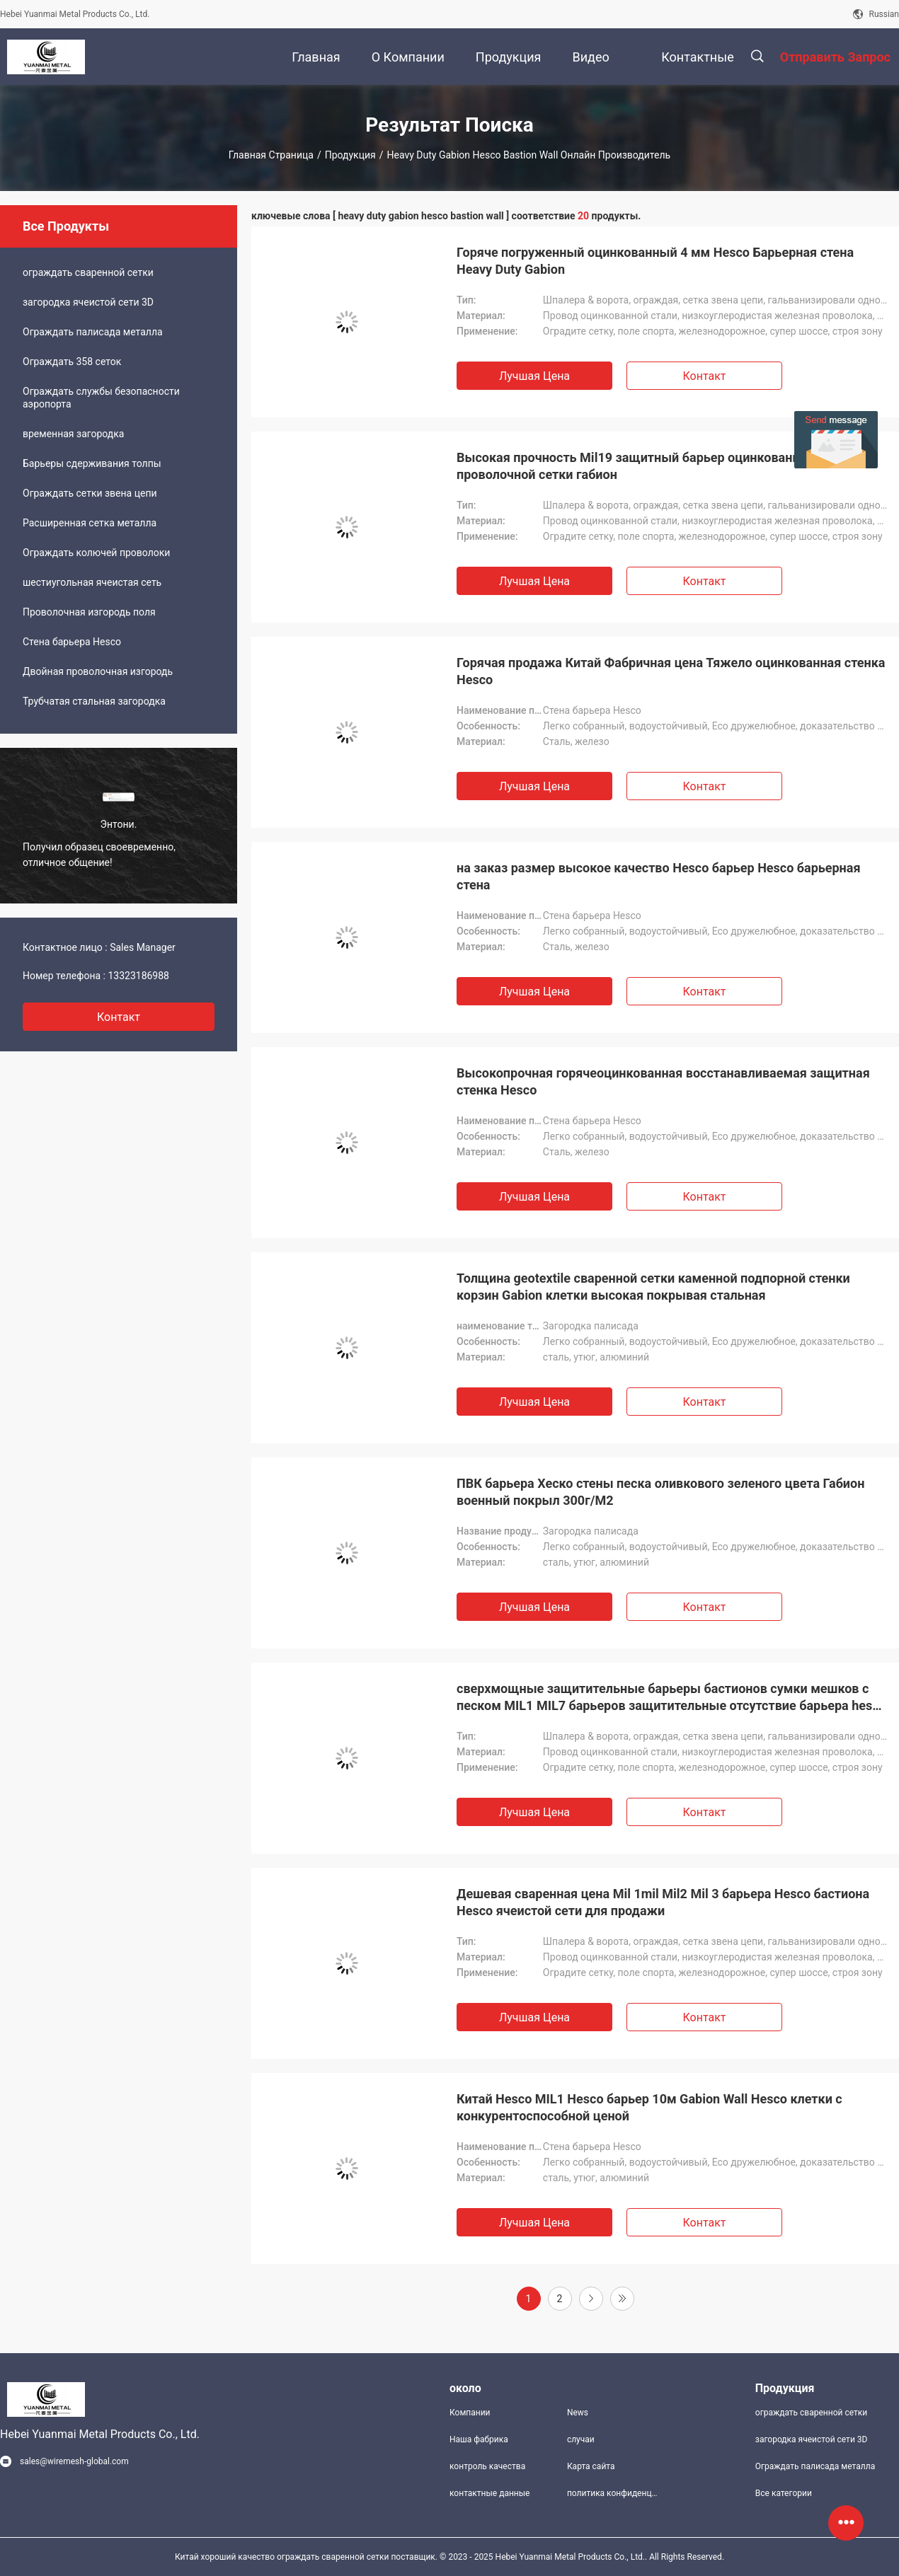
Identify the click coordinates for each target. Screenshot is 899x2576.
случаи (581, 2439)
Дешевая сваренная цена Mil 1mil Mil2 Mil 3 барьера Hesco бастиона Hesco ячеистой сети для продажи (663, 1902)
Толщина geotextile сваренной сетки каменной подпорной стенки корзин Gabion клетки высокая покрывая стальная (653, 1287)
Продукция (350, 155)
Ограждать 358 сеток (72, 361)
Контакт (704, 376)
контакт (118, 1017)
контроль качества (487, 2466)
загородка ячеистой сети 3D (88, 302)
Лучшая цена (534, 376)
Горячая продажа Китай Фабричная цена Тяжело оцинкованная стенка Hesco (671, 671)
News (577, 2413)
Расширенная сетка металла (89, 523)
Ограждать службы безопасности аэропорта (101, 398)
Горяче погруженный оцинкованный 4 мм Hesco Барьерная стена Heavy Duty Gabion (655, 261)
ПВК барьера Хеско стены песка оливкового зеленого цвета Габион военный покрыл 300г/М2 (660, 1492)
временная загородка (73, 433)
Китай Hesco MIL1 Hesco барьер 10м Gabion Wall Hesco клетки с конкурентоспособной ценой (649, 2107)
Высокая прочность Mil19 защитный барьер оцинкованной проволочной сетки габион (635, 466)
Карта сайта (591, 2466)
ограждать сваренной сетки (88, 272)
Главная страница (271, 155)
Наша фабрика (479, 2439)
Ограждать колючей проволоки (96, 552)
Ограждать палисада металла (93, 331)
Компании (470, 2413)
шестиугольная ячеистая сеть (92, 582)
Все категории (783, 2493)
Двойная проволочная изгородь (98, 671)
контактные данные (489, 2493)
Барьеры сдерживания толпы (92, 463)
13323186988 (138, 975)
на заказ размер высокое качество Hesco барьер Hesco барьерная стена (659, 876)
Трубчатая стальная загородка (94, 701)
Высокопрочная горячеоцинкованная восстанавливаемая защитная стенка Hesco (663, 1081)
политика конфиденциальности (614, 2493)
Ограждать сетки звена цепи (90, 493)
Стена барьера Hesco (72, 641)
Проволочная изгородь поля (89, 612)
